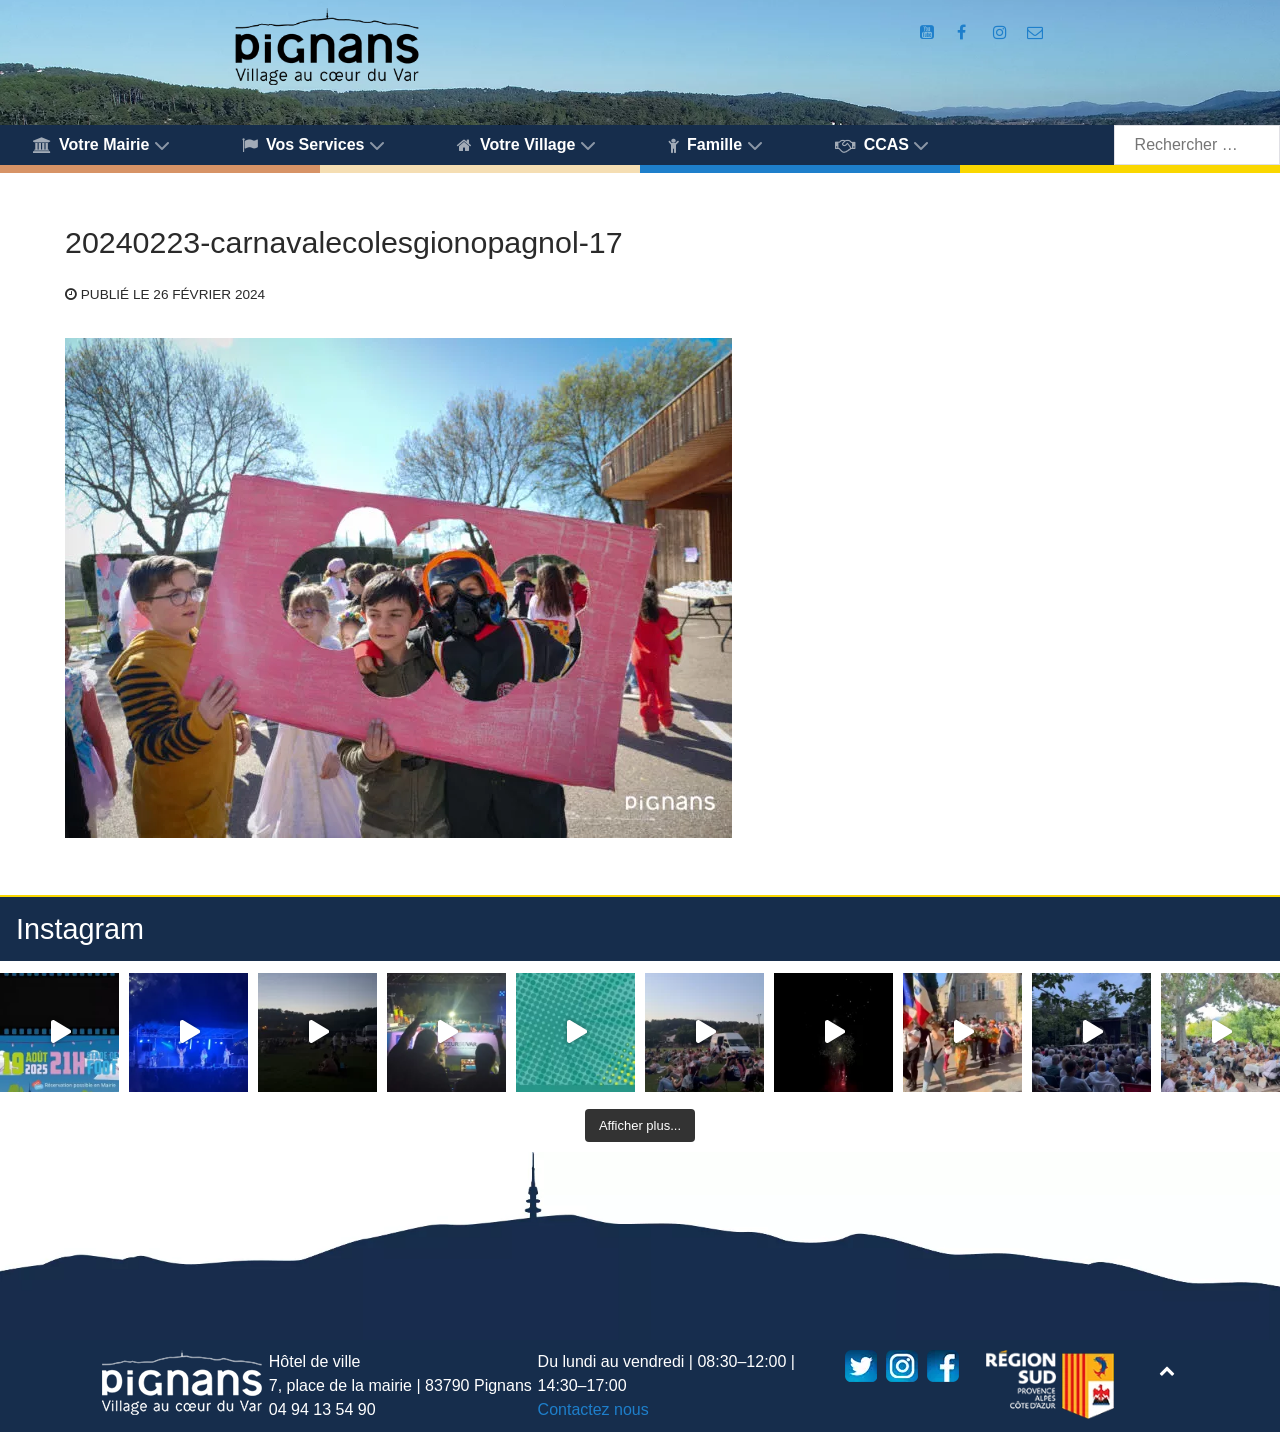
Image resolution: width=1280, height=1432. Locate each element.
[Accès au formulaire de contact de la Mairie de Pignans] (1035, 32)
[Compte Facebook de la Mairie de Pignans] (964, 32)
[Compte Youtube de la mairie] (929, 32)
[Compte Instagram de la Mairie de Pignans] (1002, 32)
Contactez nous (593, 1409)
